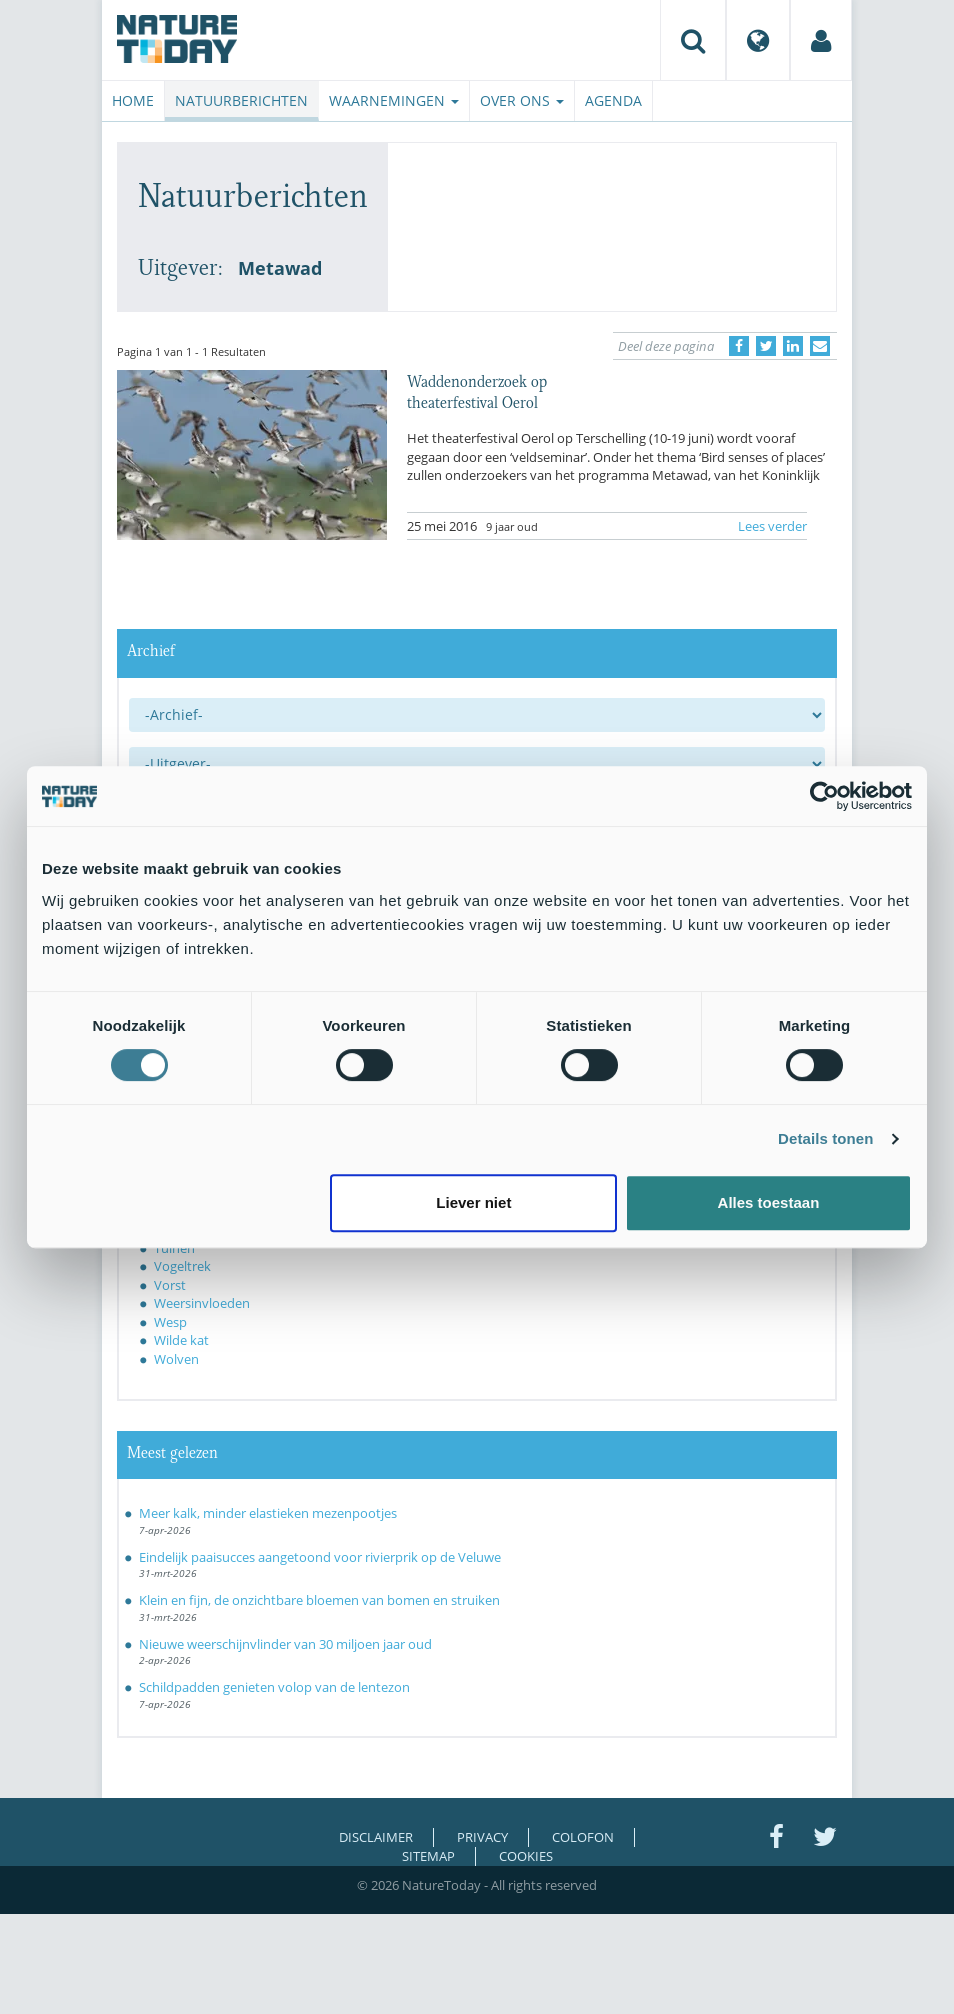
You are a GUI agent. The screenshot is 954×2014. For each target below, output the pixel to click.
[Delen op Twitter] (766, 346)
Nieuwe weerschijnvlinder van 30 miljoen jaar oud (285, 1644)
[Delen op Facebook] (739, 346)
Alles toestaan (769, 1202)
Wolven (176, 1359)
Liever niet (473, 1202)
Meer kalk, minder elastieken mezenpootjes (268, 1513)
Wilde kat (181, 1340)
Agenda (613, 100)
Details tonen (825, 1138)
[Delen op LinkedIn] (793, 346)
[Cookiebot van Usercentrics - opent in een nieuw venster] (824, 796)
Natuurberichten (241, 100)
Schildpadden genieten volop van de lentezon (274, 1687)
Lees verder (772, 526)
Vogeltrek (182, 1266)
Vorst (170, 1285)
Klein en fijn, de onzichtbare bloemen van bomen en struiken (319, 1600)
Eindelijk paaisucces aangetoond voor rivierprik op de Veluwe (320, 1557)
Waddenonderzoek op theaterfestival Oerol (477, 390)
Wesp (170, 1322)
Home (133, 100)
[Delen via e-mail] (820, 346)
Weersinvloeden (202, 1303)
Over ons (522, 100)
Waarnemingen (394, 100)
